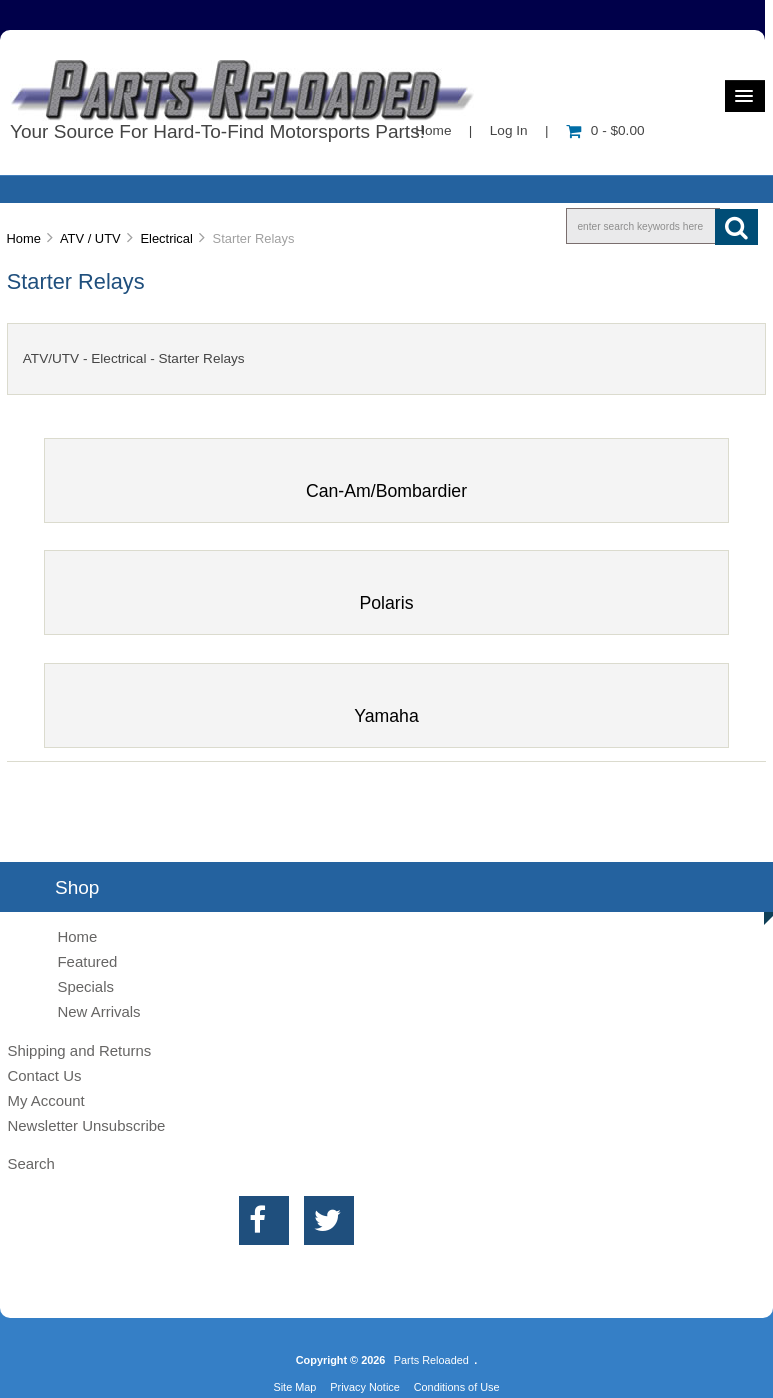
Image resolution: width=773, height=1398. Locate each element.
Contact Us (44, 1075)
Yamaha (386, 707)
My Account (45, 1100)
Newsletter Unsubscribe (86, 1125)
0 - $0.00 (605, 130)
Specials (85, 986)
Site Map (294, 1387)
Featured (87, 961)
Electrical (166, 238)
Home (433, 130)
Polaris (386, 594)
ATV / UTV (90, 238)
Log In (509, 130)
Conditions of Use (457, 1387)
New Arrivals (98, 1011)
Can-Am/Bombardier (386, 482)
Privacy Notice (365, 1387)
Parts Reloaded (431, 1360)
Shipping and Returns (79, 1050)
